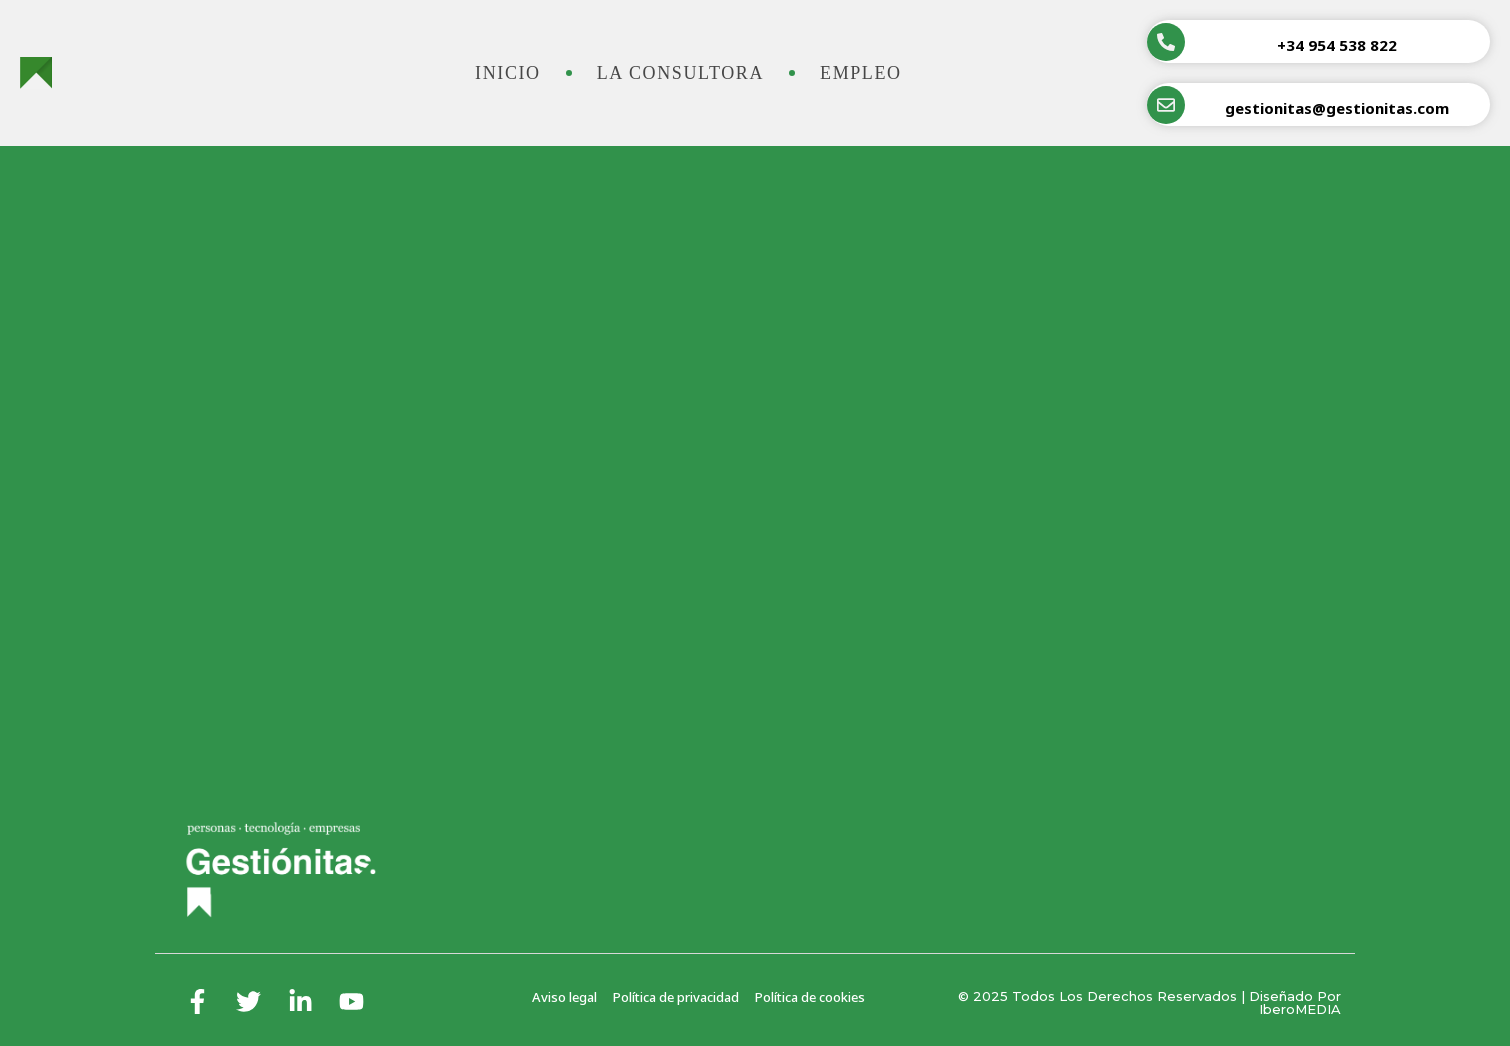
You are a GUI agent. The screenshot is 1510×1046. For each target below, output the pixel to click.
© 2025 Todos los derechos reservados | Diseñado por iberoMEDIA (1149, 1002)
